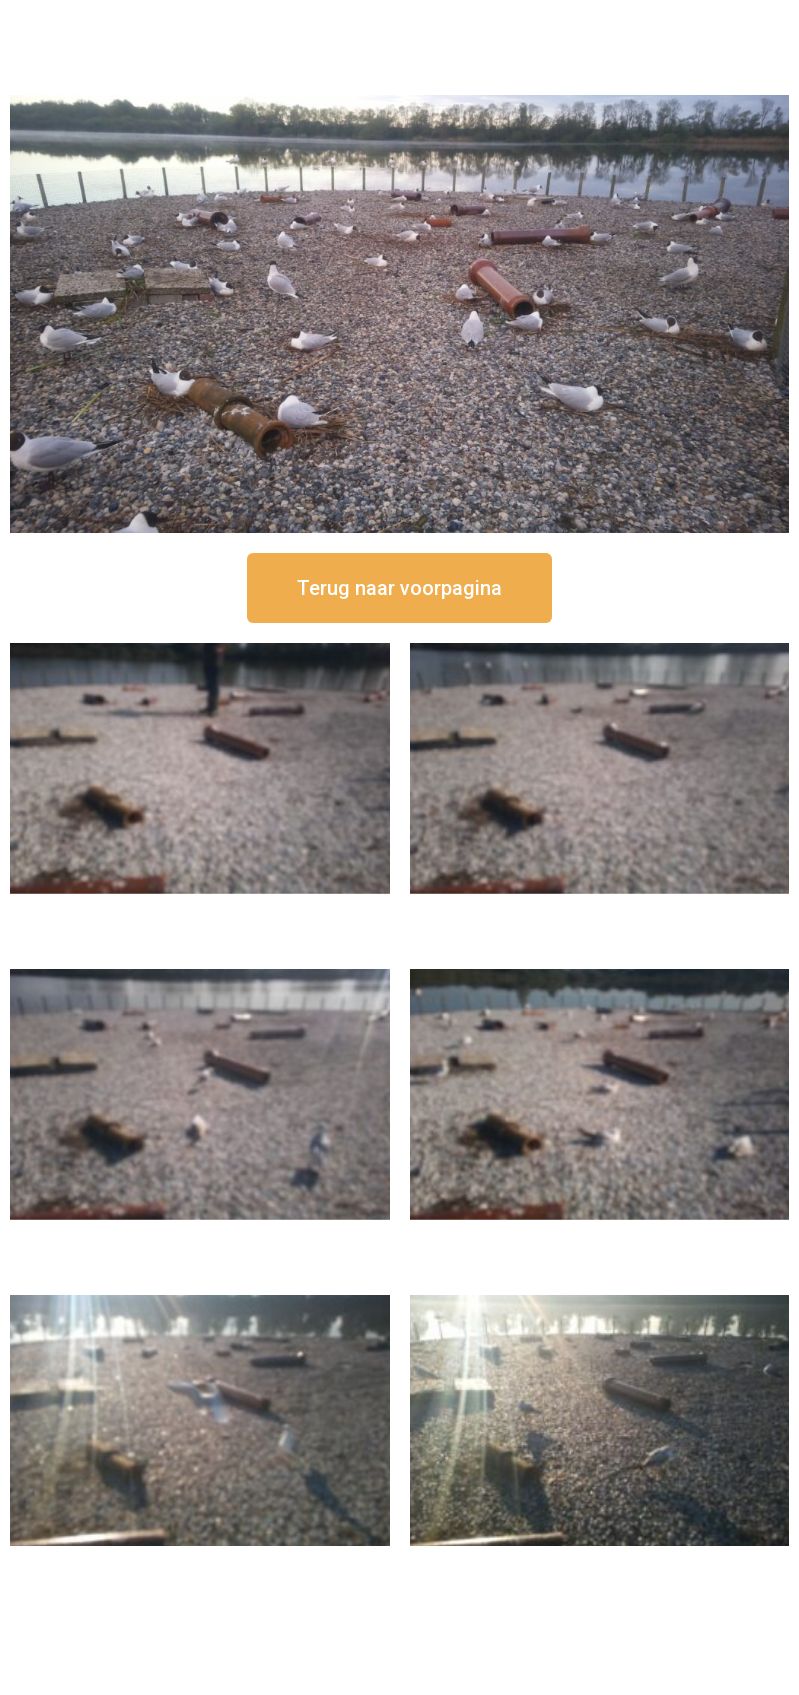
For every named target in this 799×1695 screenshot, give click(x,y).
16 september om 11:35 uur (200, 1236)
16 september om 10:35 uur (599, 1236)
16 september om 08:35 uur (599, 1562)
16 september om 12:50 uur (200, 910)
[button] (399, 588)
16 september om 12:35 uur (599, 910)
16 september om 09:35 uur (200, 1562)
